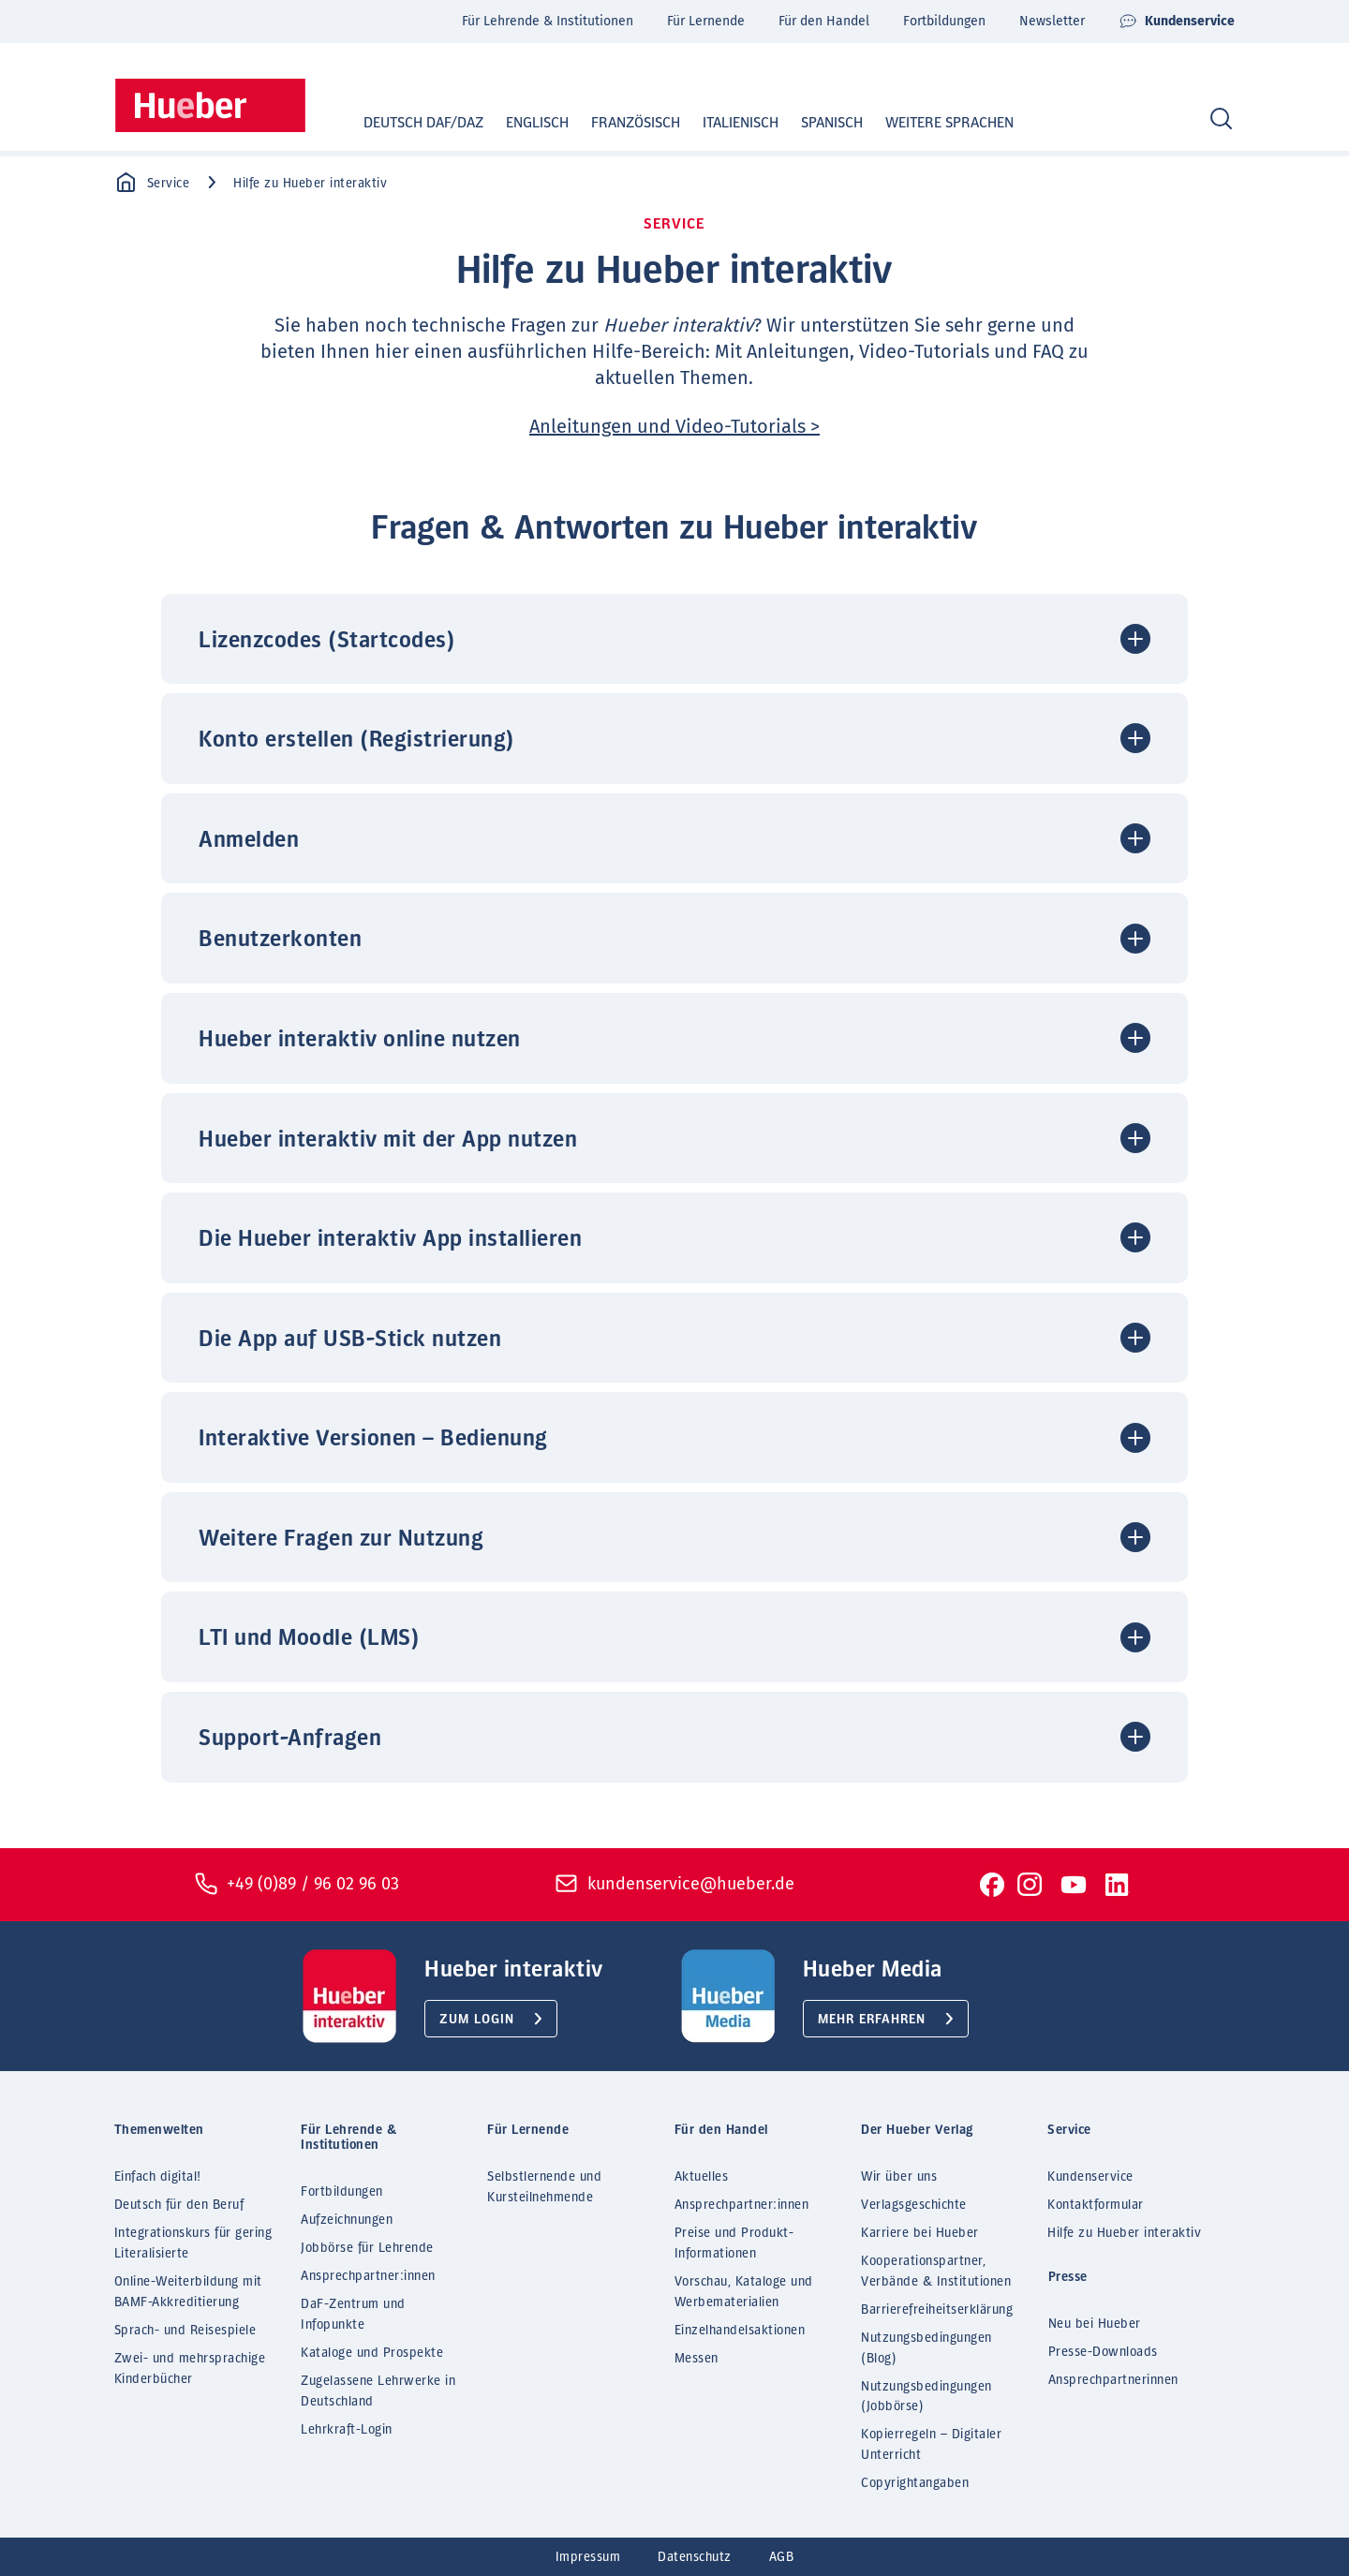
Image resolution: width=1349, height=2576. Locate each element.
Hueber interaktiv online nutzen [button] (360, 1040)
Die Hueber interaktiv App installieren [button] (390, 1239)
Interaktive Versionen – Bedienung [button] (373, 1439)
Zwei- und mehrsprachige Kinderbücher (190, 2369)
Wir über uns (899, 2177)
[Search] (1221, 119)
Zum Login (476, 2019)
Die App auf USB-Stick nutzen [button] (350, 1339)
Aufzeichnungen (347, 2220)
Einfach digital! (157, 2177)
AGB (781, 2557)
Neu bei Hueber (1094, 2324)
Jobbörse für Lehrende (367, 2248)
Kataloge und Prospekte (372, 2353)
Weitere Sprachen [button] (949, 122)
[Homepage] (210, 105)
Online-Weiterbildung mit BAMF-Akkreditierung (188, 2292)
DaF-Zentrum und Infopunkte (353, 2315)
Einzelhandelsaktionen (740, 2330)
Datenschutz (695, 2557)
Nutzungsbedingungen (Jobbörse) (926, 2397)
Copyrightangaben (915, 2483)
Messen (696, 2358)
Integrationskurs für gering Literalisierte (193, 2243)
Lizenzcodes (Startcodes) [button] (327, 640)
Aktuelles (701, 2177)
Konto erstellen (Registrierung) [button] (357, 740)
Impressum (588, 2557)
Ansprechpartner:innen (368, 2276)
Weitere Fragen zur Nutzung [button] (341, 1539)
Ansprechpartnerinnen (1113, 2380)
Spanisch (814, 122)
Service (152, 183)
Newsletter (1052, 21)
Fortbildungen (944, 21)
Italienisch (723, 122)
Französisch (618, 122)
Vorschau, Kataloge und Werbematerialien (743, 2292)
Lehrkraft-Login (347, 2429)
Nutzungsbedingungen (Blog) (926, 2348)
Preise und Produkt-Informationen (734, 2243)
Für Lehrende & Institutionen (547, 21)
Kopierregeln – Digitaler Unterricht (931, 2445)
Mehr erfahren (872, 2019)
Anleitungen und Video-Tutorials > (674, 426)
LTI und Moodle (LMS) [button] (309, 1638)
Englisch (519, 122)
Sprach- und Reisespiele (185, 2330)
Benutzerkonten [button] (280, 939)
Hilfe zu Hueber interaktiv (1124, 2233)
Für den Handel (823, 21)
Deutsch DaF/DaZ (405, 122)
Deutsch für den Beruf (179, 2205)
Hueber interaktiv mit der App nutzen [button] (388, 1140)
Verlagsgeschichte (914, 2205)
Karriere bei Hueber (920, 2233)
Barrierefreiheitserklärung (937, 2310)
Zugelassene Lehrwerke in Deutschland (378, 2391)
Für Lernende (706, 21)
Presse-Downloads (1103, 2352)
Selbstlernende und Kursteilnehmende (544, 2187)
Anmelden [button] (249, 840)
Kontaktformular (1095, 2205)
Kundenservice (1177, 21)
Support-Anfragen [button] (290, 1738)
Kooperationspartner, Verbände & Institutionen (936, 2271)
